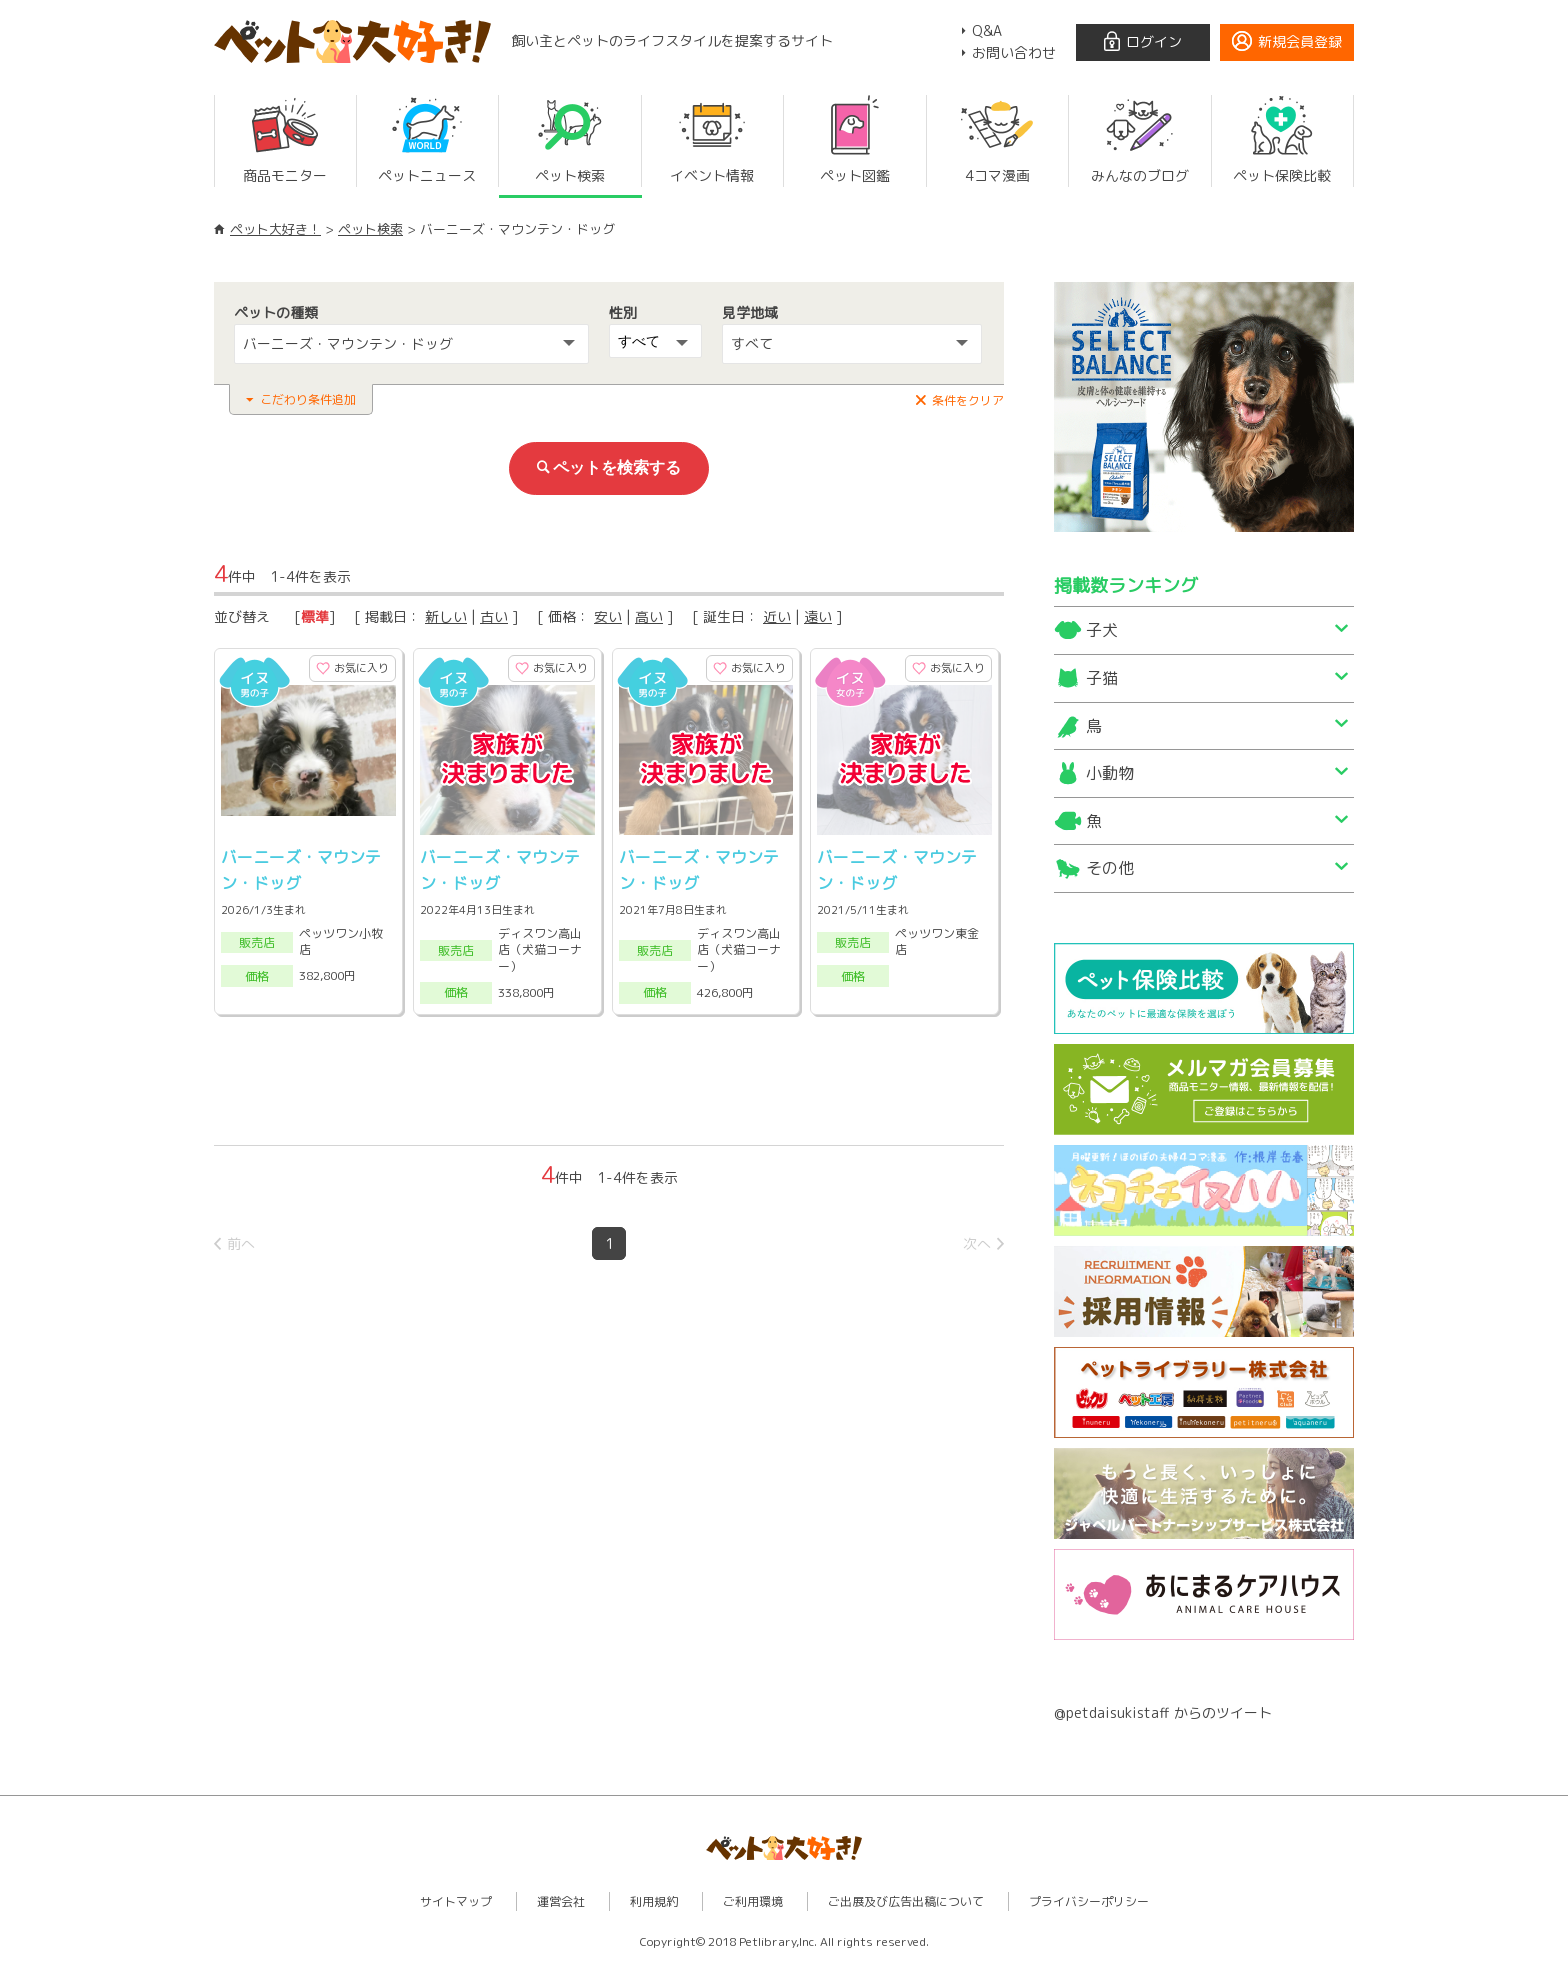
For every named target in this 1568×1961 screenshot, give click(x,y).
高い (649, 616)
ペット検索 (370, 229)
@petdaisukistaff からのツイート (1163, 1712)
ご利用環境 (753, 1901)
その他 (1110, 868)
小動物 (1110, 773)
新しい (446, 616)
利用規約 (654, 1901)
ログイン (1154, 41)
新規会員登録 (1300, 41)
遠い (818, 616)
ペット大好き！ (275, 229)
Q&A (987, 30)
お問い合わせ (1014, 52)
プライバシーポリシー (1089, 1901)
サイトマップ (456, 1901)
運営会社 (561, 1901)
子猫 (1102, 678)
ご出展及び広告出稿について (906, 1901)
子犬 (1102, 630)
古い (494, 616)
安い (608, 616)
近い (777, 616)
